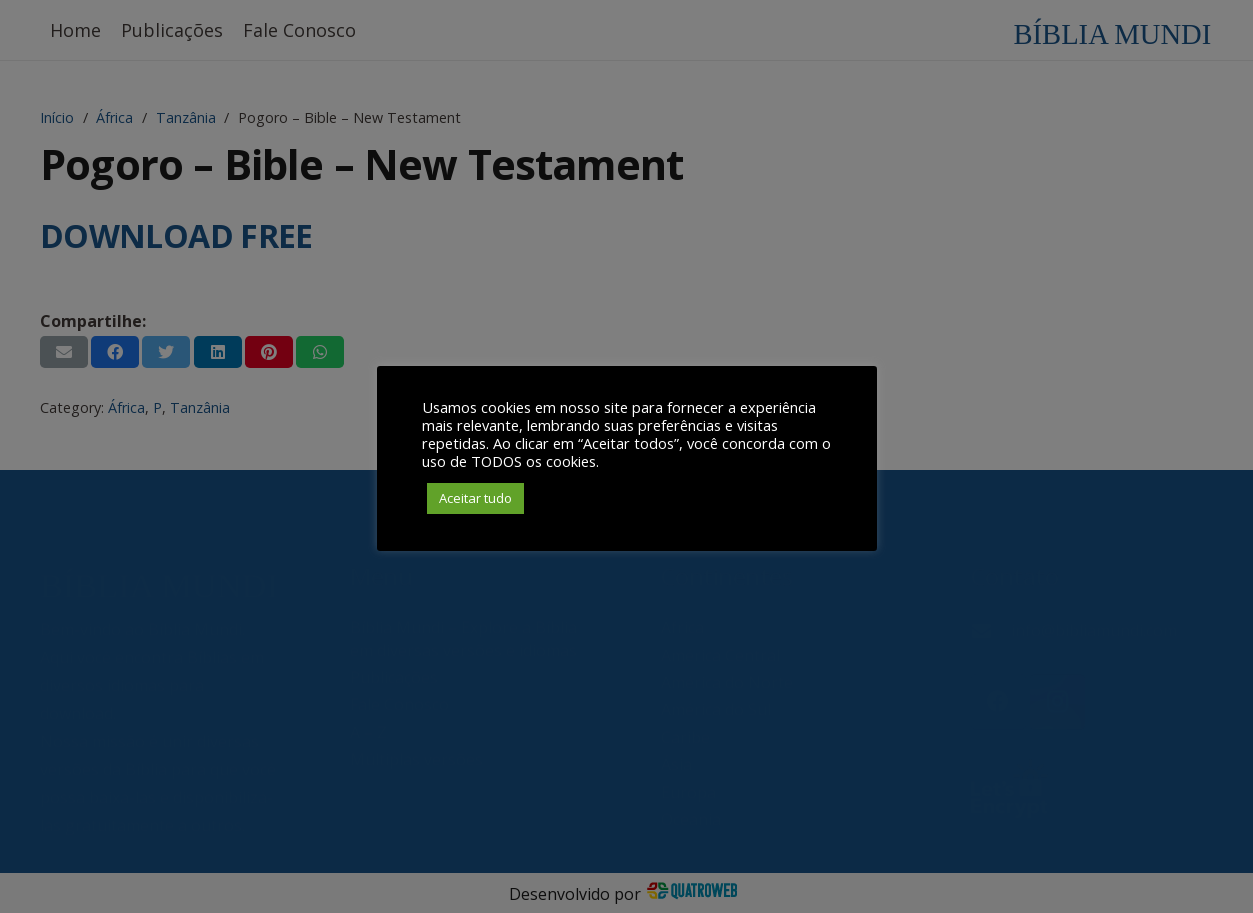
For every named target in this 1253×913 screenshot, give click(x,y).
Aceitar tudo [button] (475, 498)
